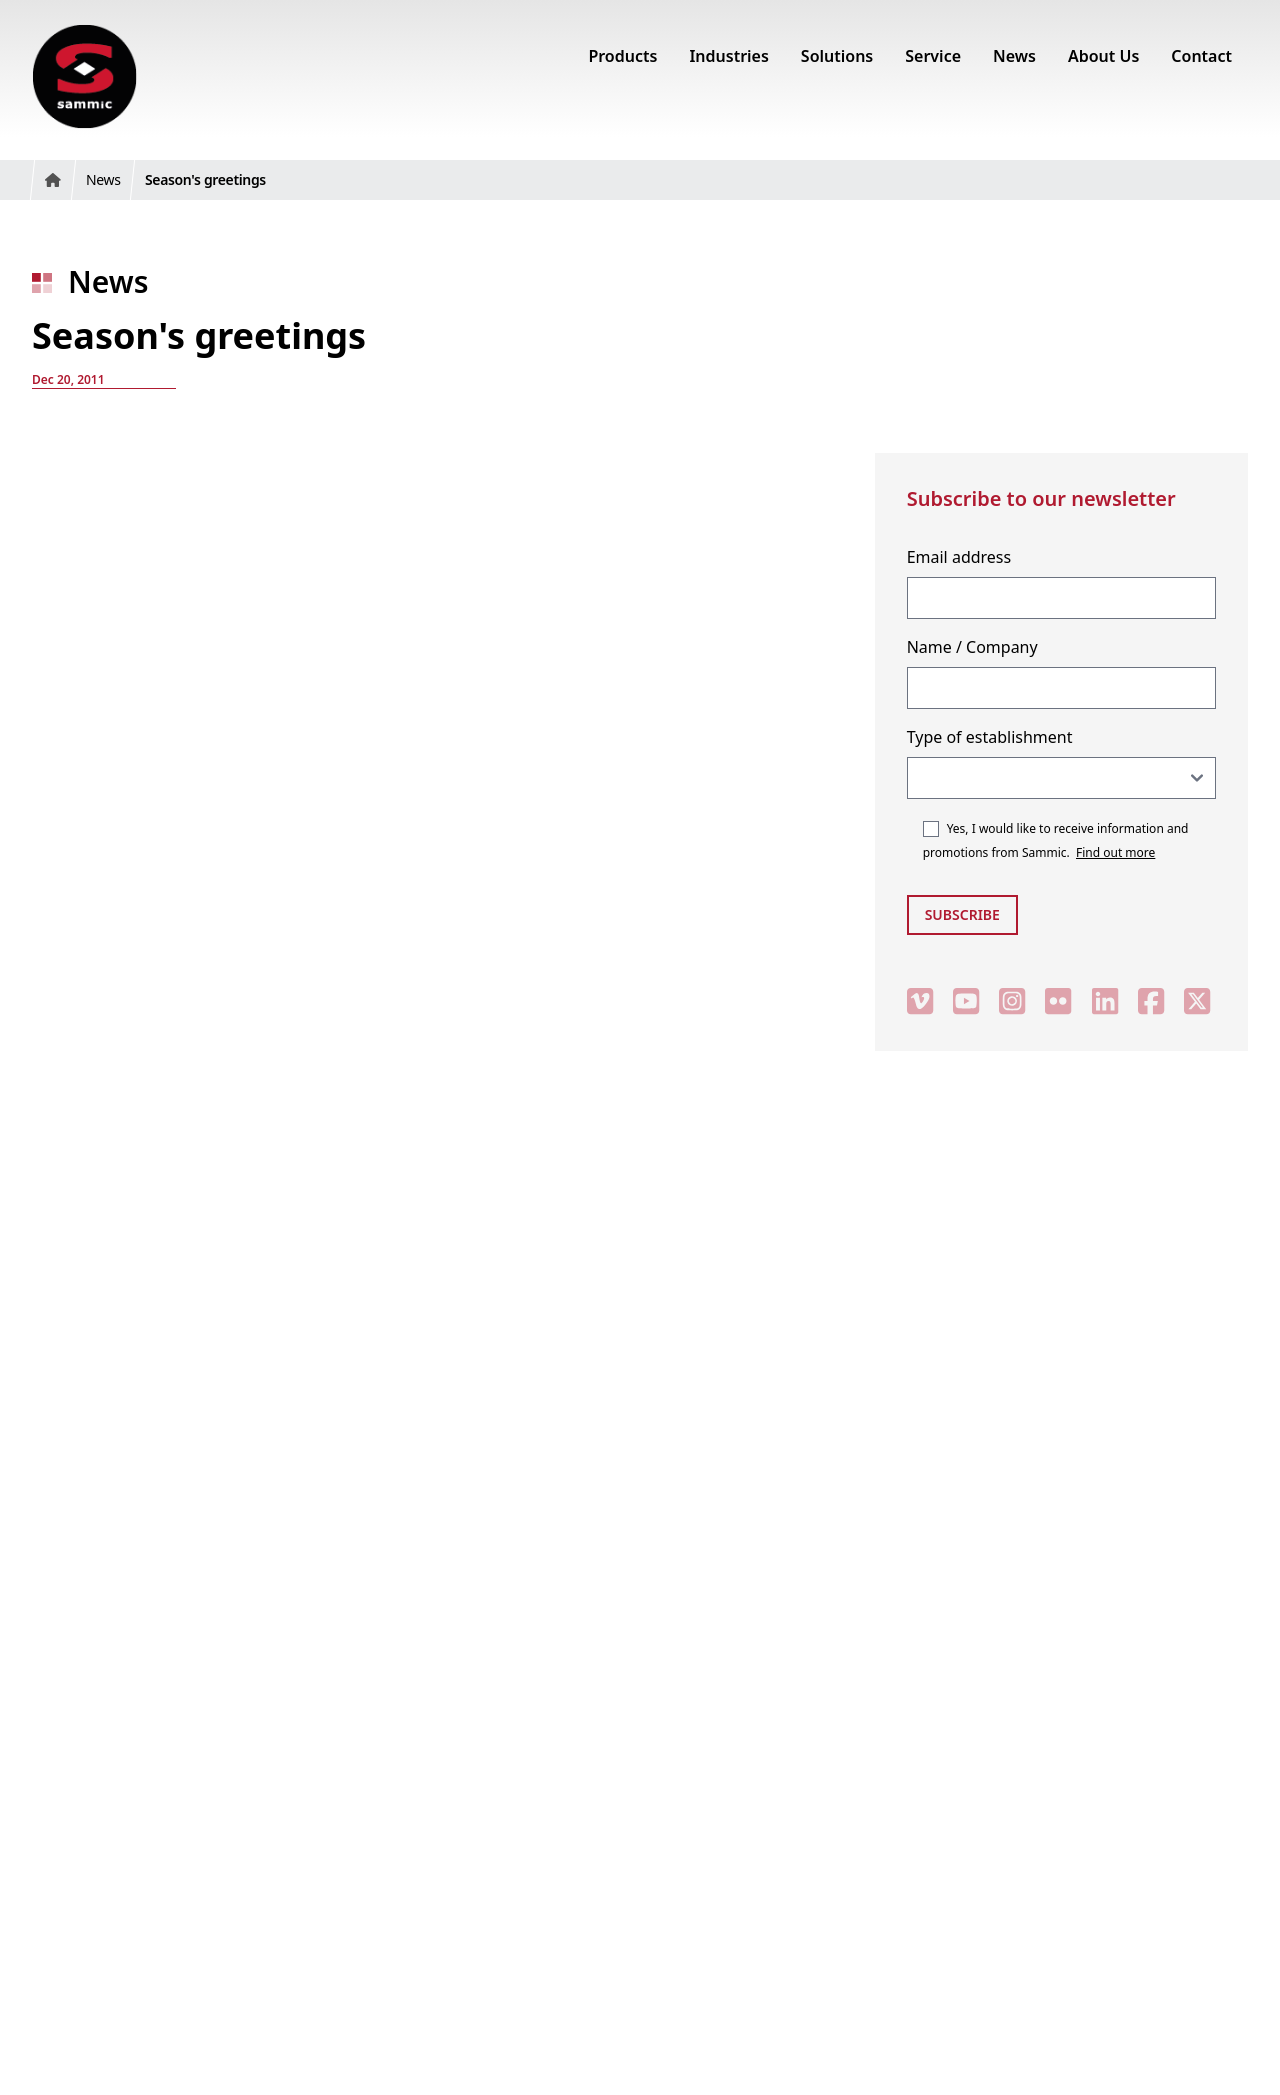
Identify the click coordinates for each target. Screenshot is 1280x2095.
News (108, 281)
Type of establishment (990, 737)
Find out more (1115, 852)
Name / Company (972, 647)
